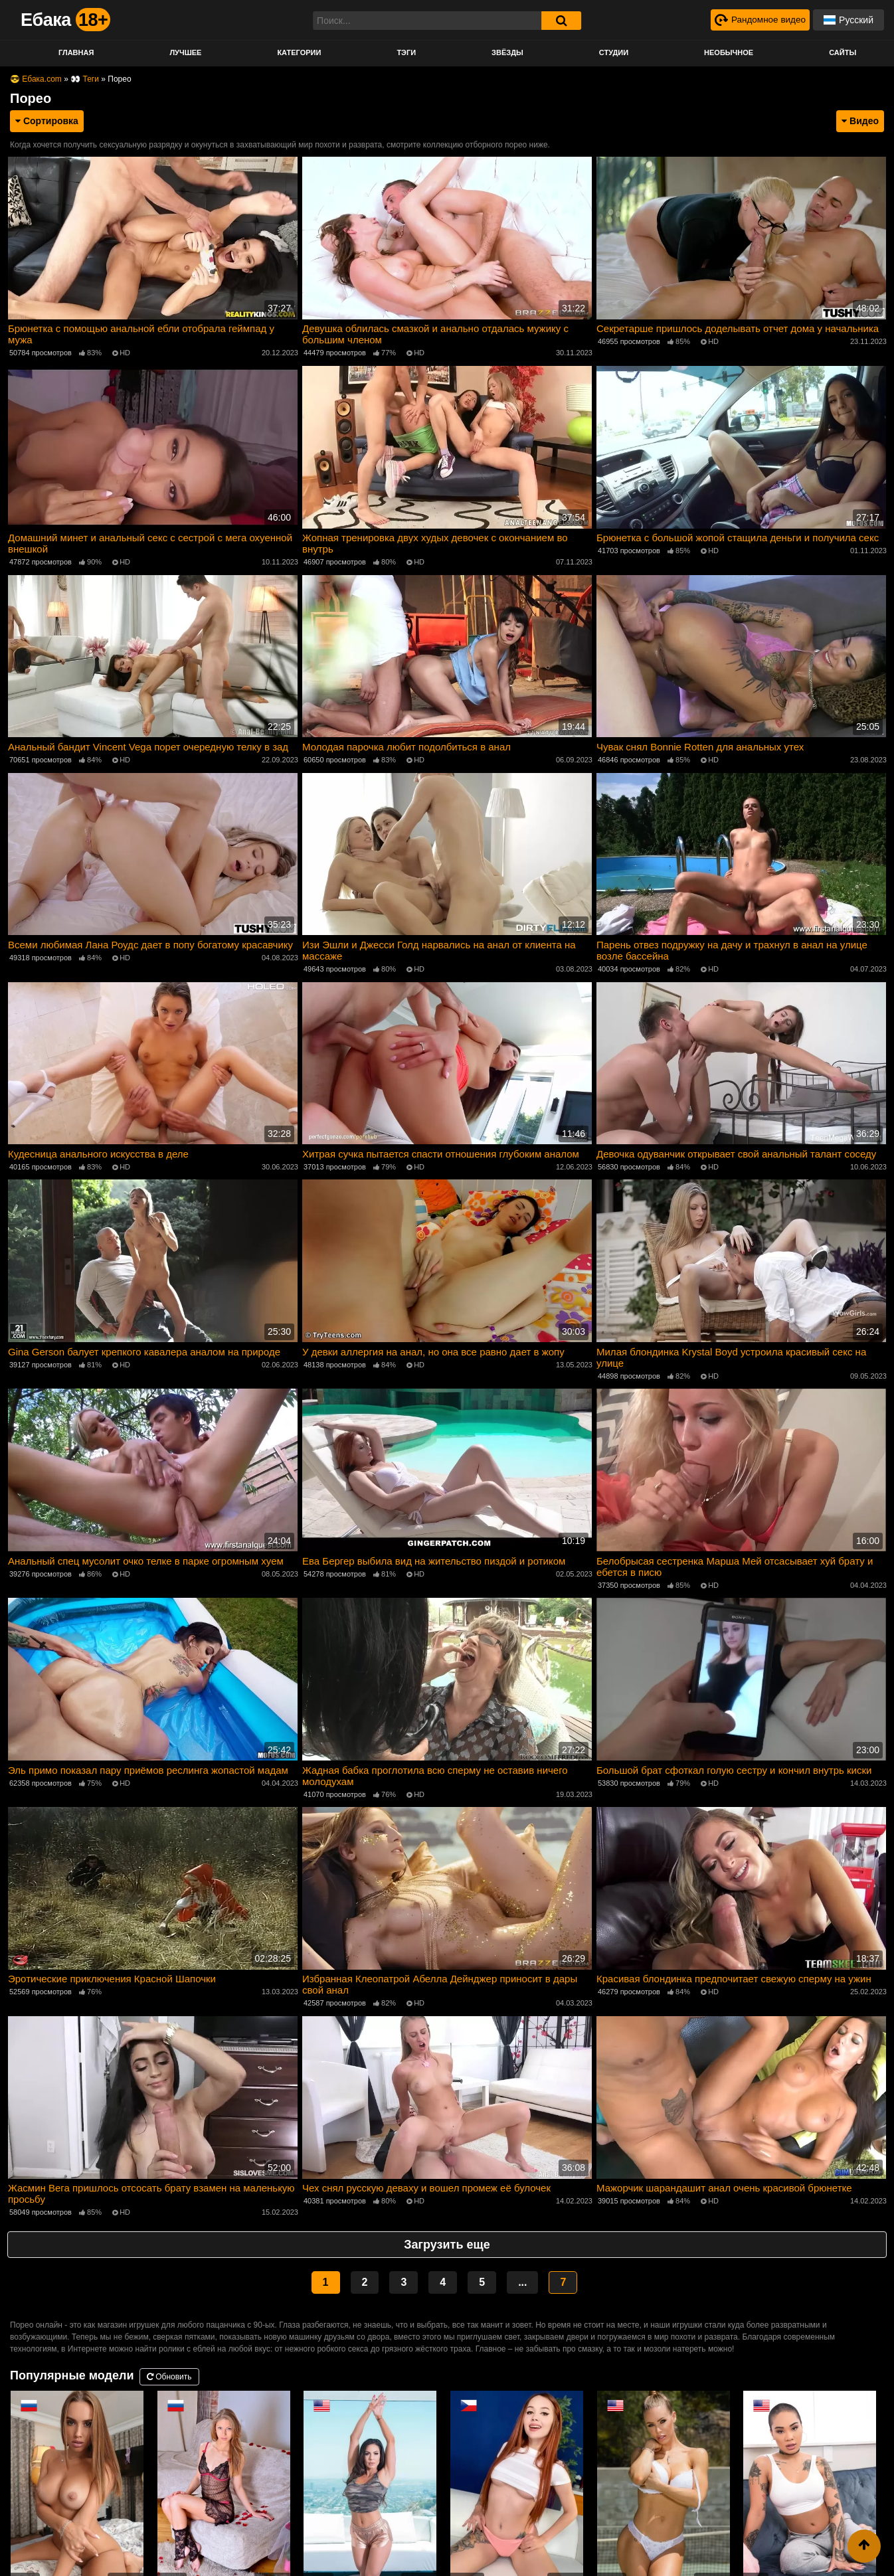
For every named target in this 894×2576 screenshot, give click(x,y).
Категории (299, 52)
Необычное (728, 52)
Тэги (406, 52)
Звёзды (507, 52)
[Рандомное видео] (759, 20)
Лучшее (185, 52)
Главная (76, 52)
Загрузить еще (447, 2238)
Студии (613, 52)
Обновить (169, 2370)
